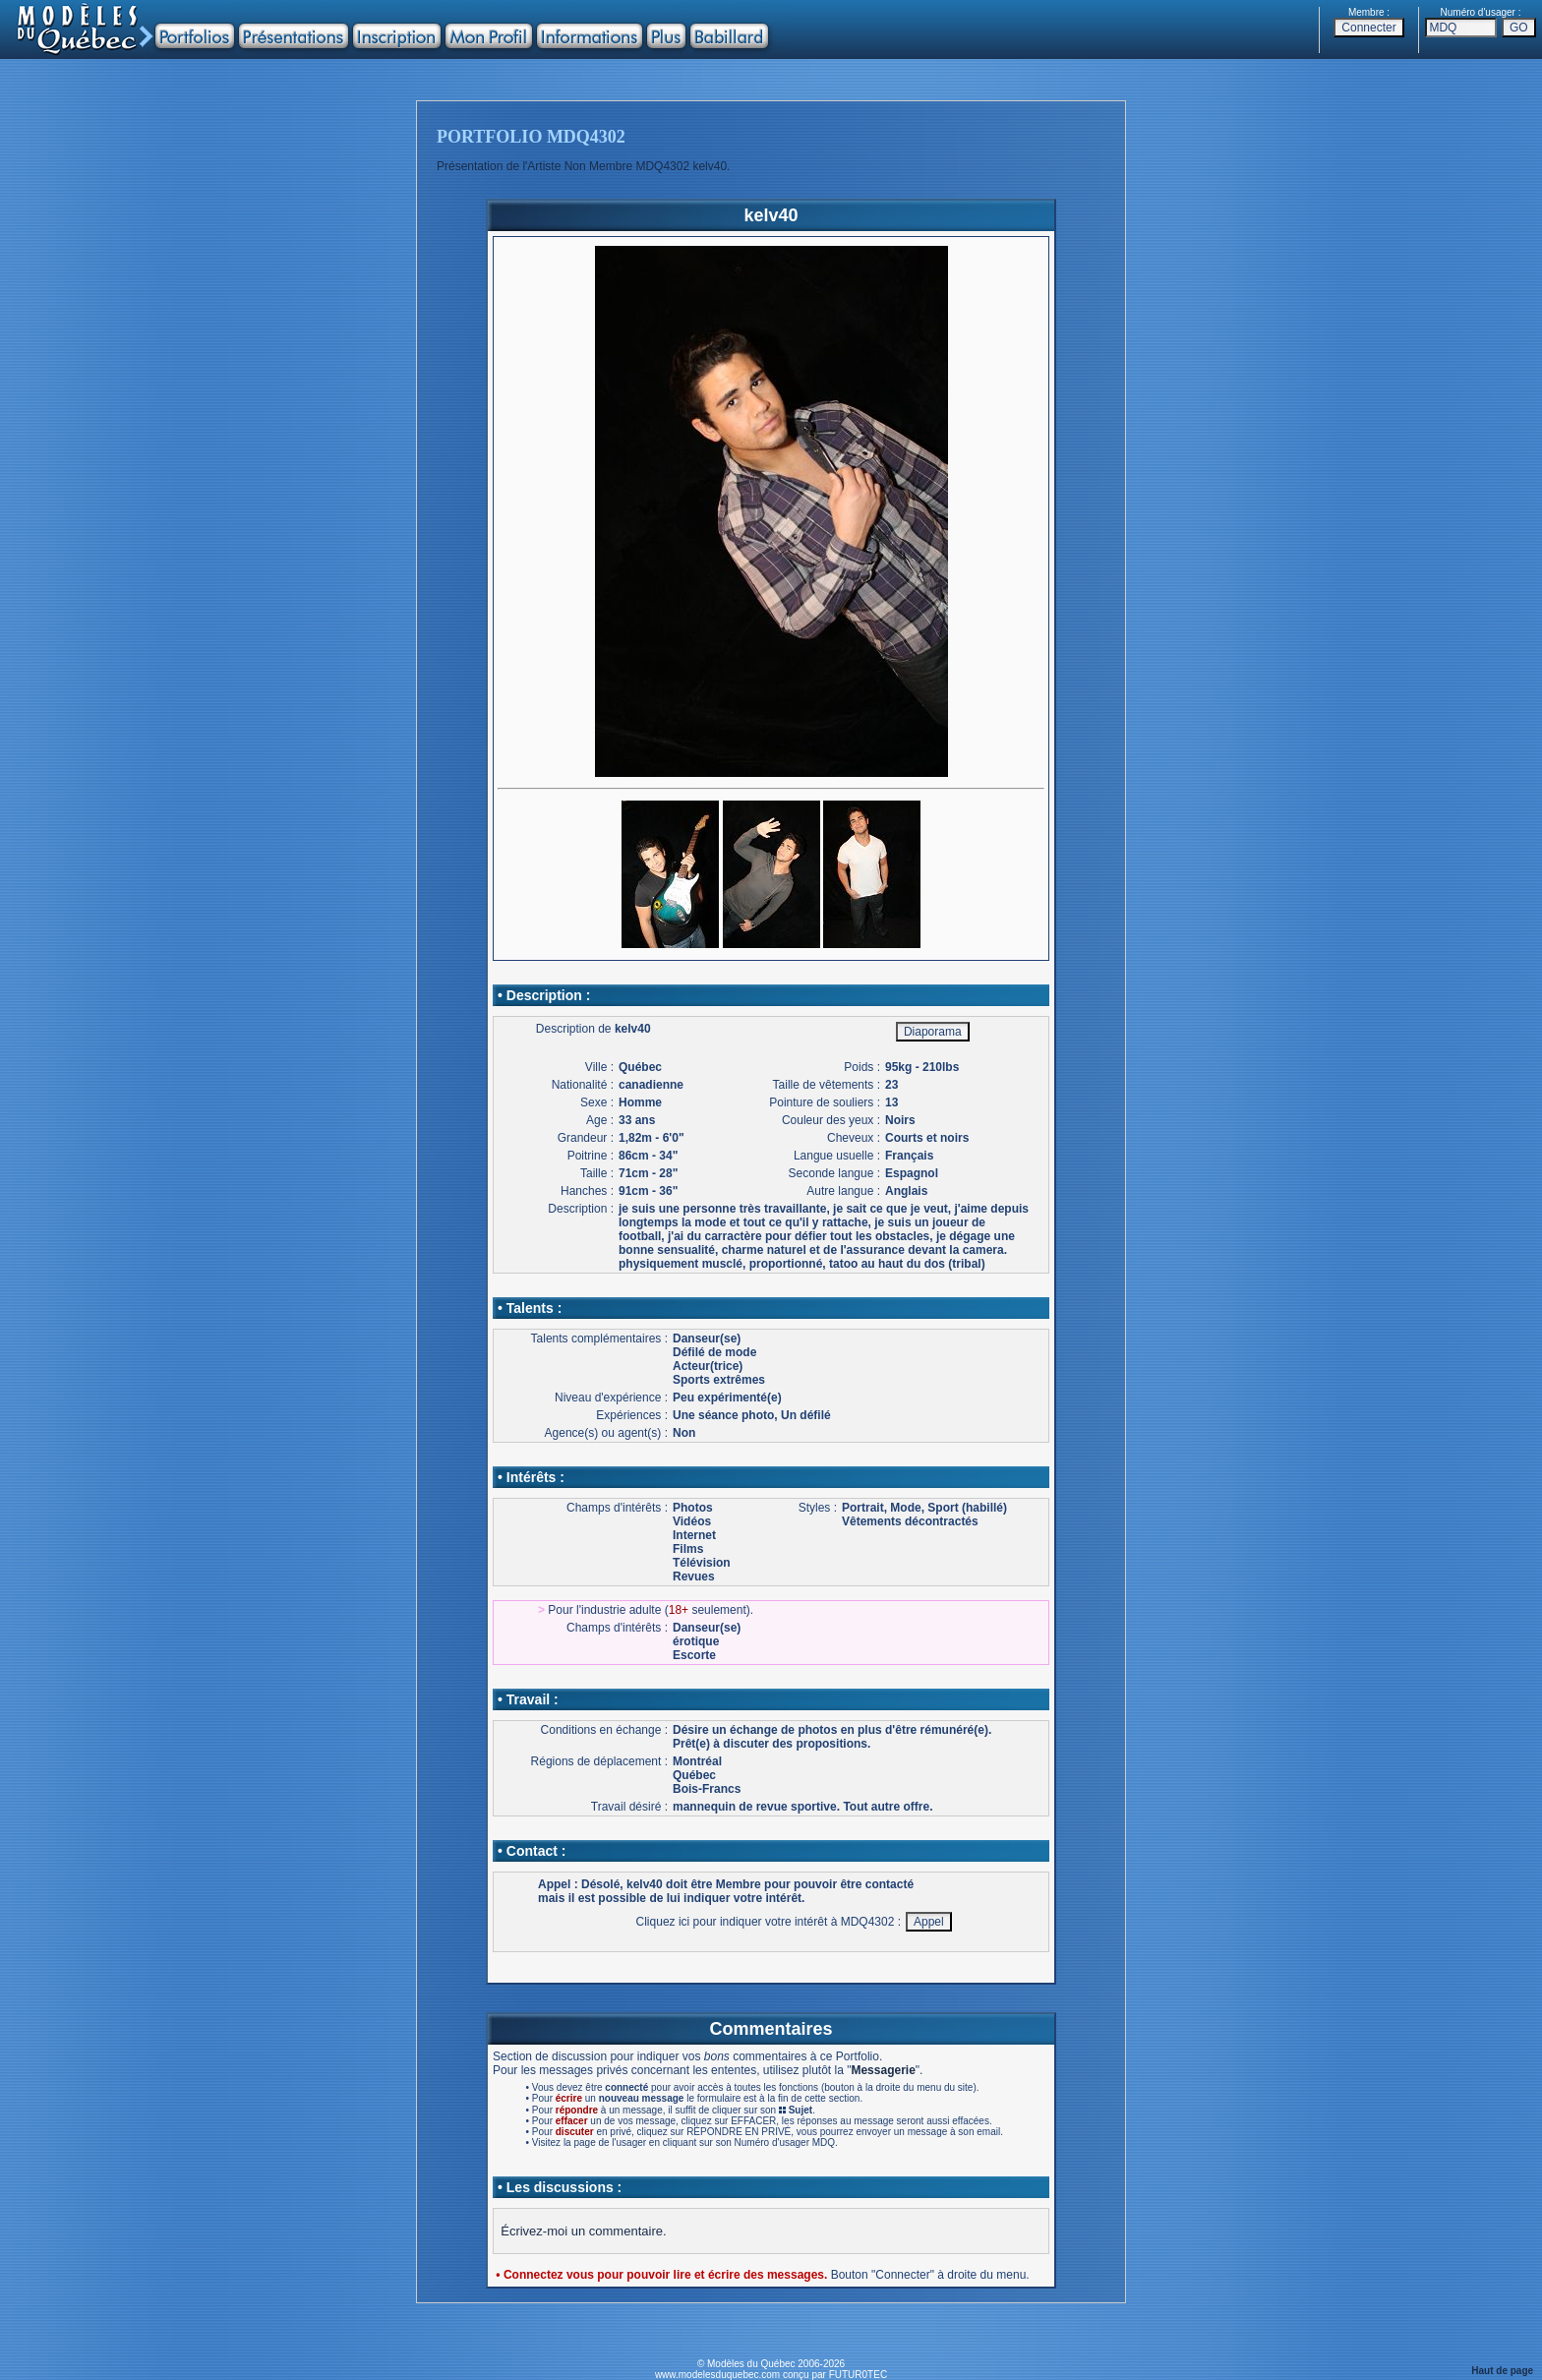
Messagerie (883, 2070)
